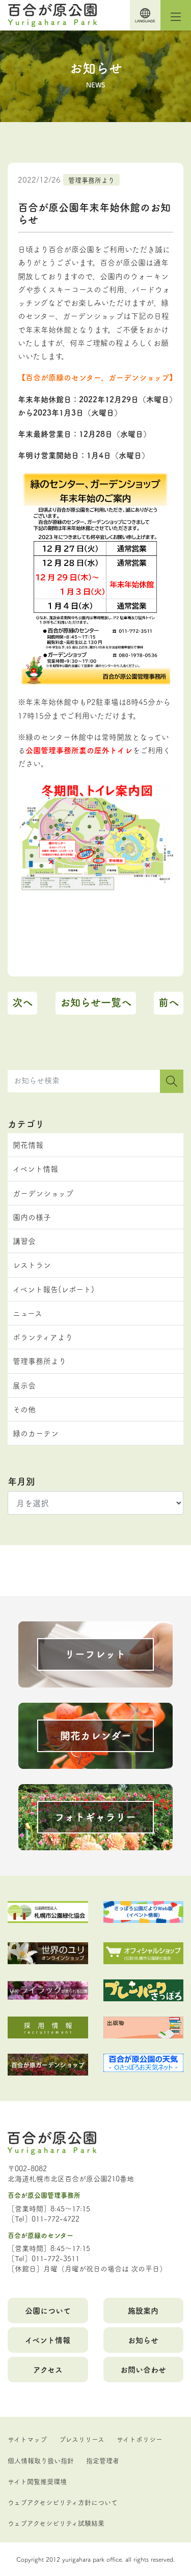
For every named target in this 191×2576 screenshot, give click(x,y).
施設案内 (143, 2310)
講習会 (24, 1240)
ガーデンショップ (43, 1193)
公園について (48, 2310)
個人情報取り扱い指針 (41, 2460)
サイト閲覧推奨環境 (37, 2480)
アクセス (48, 2369)
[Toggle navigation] (175, 15)
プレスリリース (81, 2438)
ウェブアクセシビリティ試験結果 (56, 2522)
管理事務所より (91, 179)
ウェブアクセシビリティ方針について (63, 2501)
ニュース (27, 1313)
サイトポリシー (139, 2438)
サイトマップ (27, 2438)
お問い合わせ (143, 2369)
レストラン (32, 1264)
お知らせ (143, 2339)
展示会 (24, 1385)
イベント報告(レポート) (53, 1289)
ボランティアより (43, 1336)
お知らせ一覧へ (95, 1002)
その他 (24, 1409)
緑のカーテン (36, 1433)
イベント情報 (35, 1168)
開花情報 (28, 1144)
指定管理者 (102, 2460)
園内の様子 (32, 1216)
